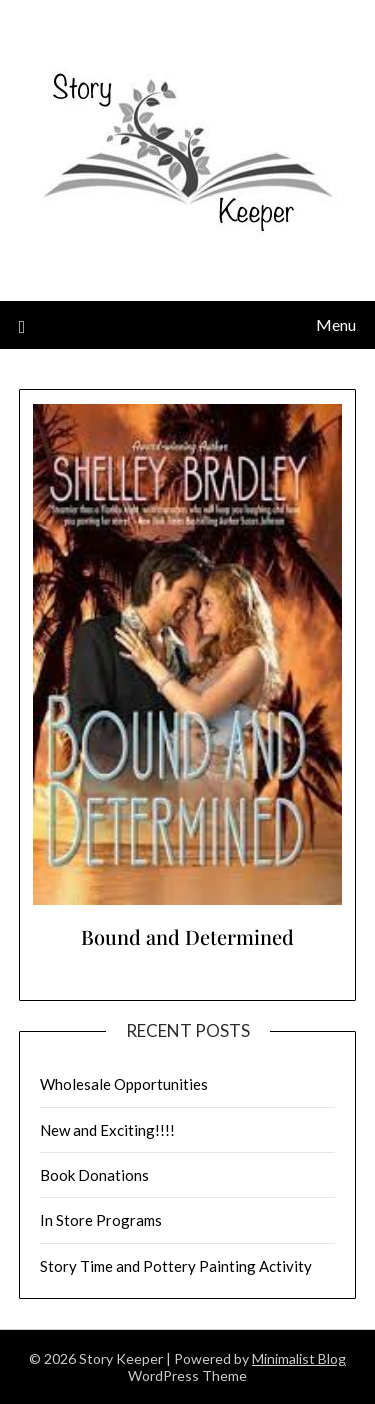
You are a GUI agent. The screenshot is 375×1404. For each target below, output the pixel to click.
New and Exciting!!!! (107, 1130)
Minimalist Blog (299, 1358)
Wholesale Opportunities (124, 1084)
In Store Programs (101, 1220)
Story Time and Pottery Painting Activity (176, 1266)
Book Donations (94, 1175)
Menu (336, 324)
